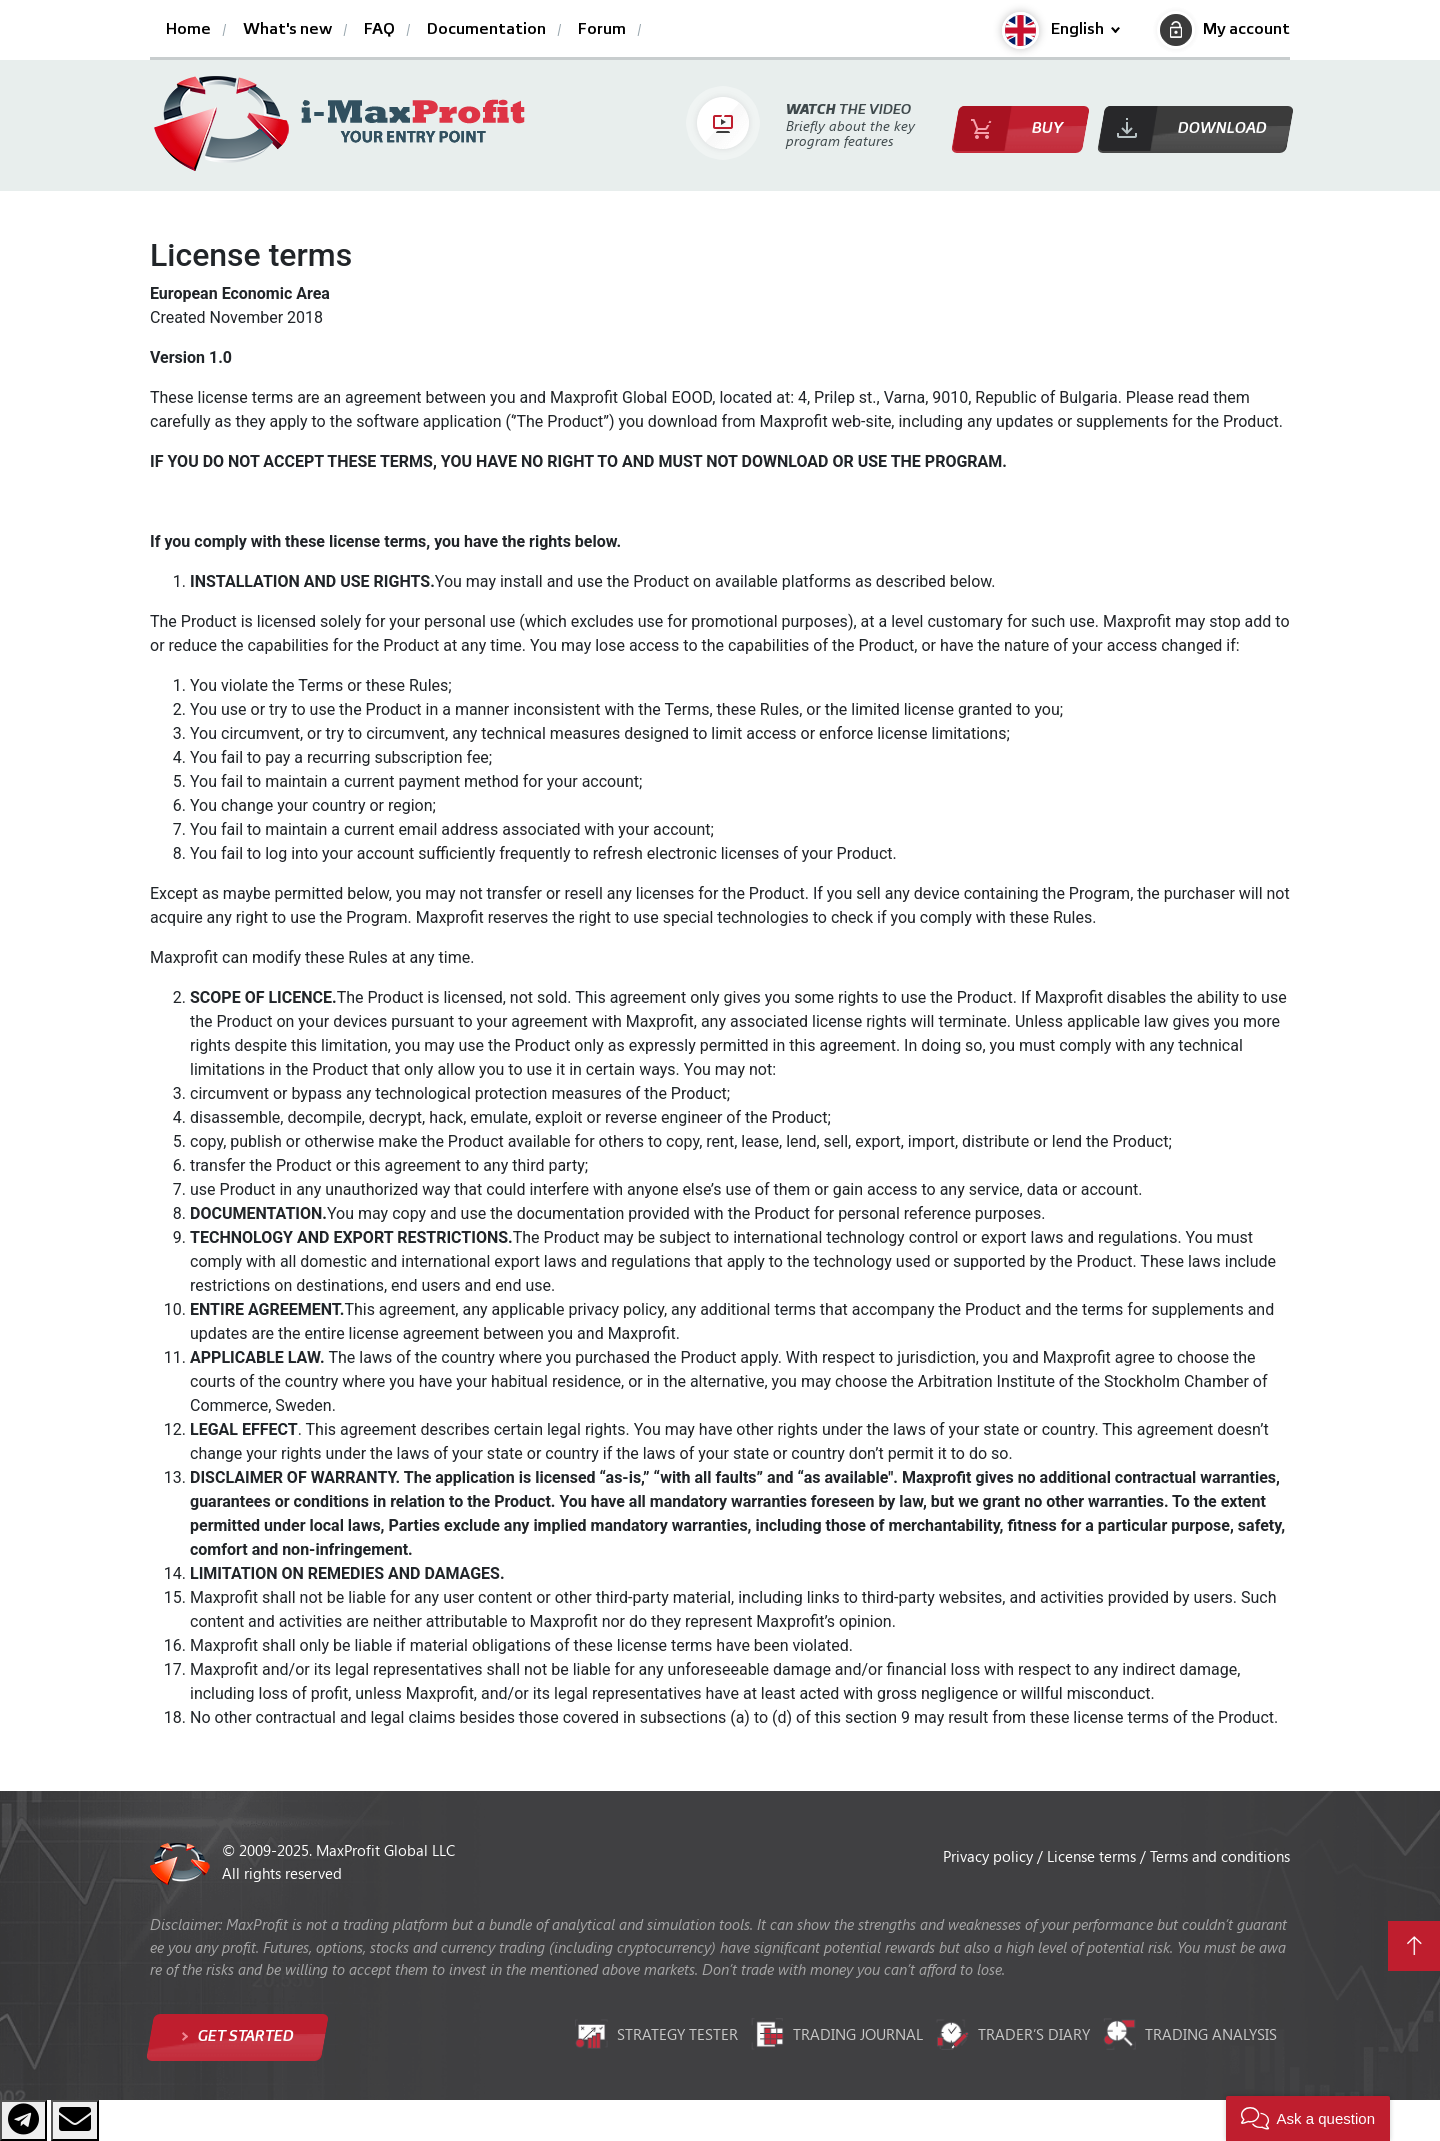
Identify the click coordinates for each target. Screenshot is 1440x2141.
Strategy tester (656, 2034)
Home (188, 30)
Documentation (486, 30)
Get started (244, 2036)
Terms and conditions (1220, 1856)
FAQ (379, 30)
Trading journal (837, 2034)
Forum (602, 30)
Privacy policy (990, 1856)
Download (1222, 128)
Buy (1047, 128)
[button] (1061, 30)
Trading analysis (1190, 2034)
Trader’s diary (1013, 2034)
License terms (1093, 1856)
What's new (287, 30)
